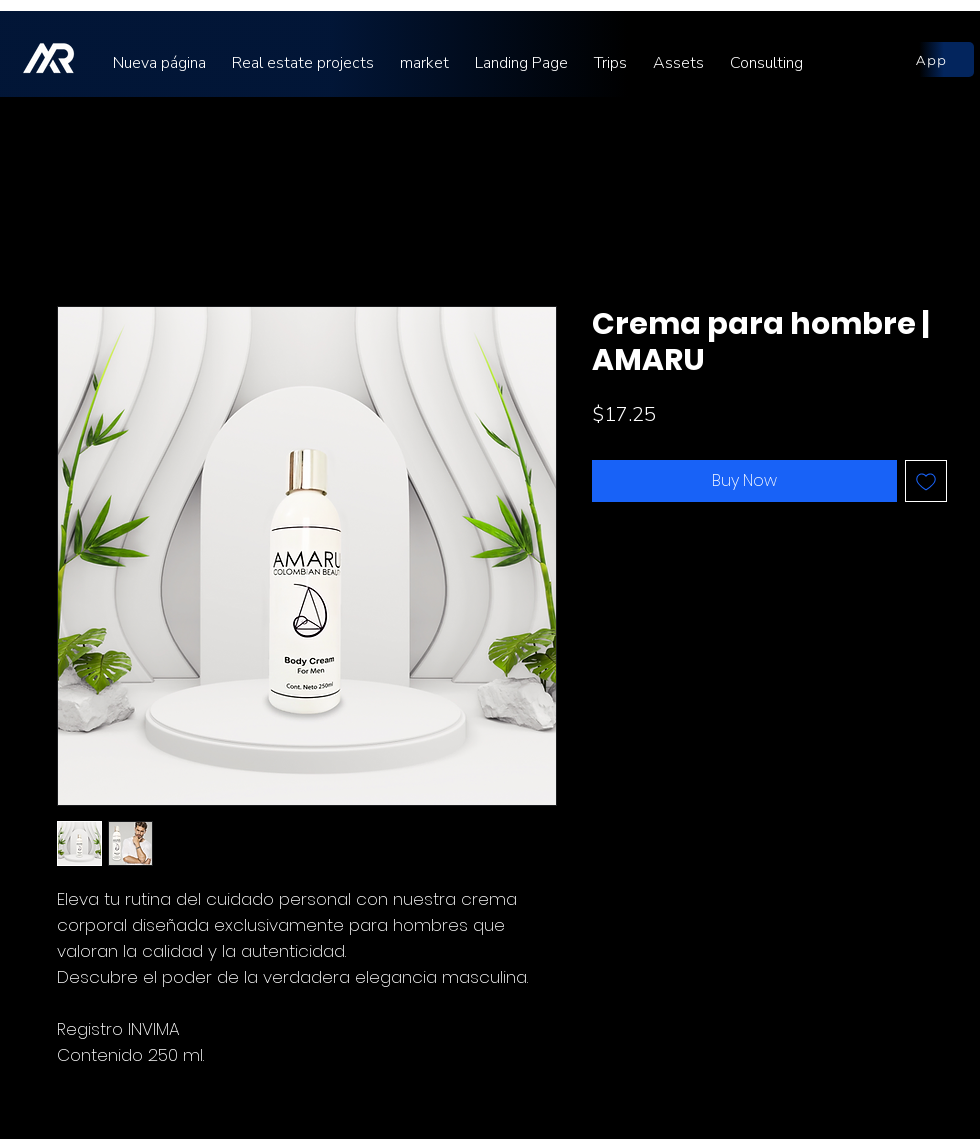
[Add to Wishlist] (926, 481)
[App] (932, 59)
